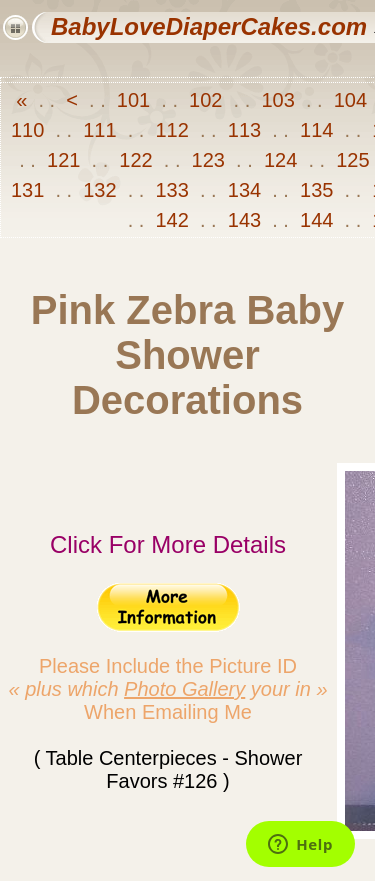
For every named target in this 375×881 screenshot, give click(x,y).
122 (136, 160)
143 (244, 220)
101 (133, 100)
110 (30, 130)
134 (244, 190)
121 (64, 160)
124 (280, 160)
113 (244, 130)
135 (316, 190)
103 (278, 100)
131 (30, 190)
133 (172, 190)
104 (350, 100)
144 (316, 220)
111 (100, 130)
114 (316, 130)
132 (100, 190)
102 (206, 100)
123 (208, 160)
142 (172, 220)
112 (172, 130)
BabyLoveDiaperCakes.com (209, 26)
